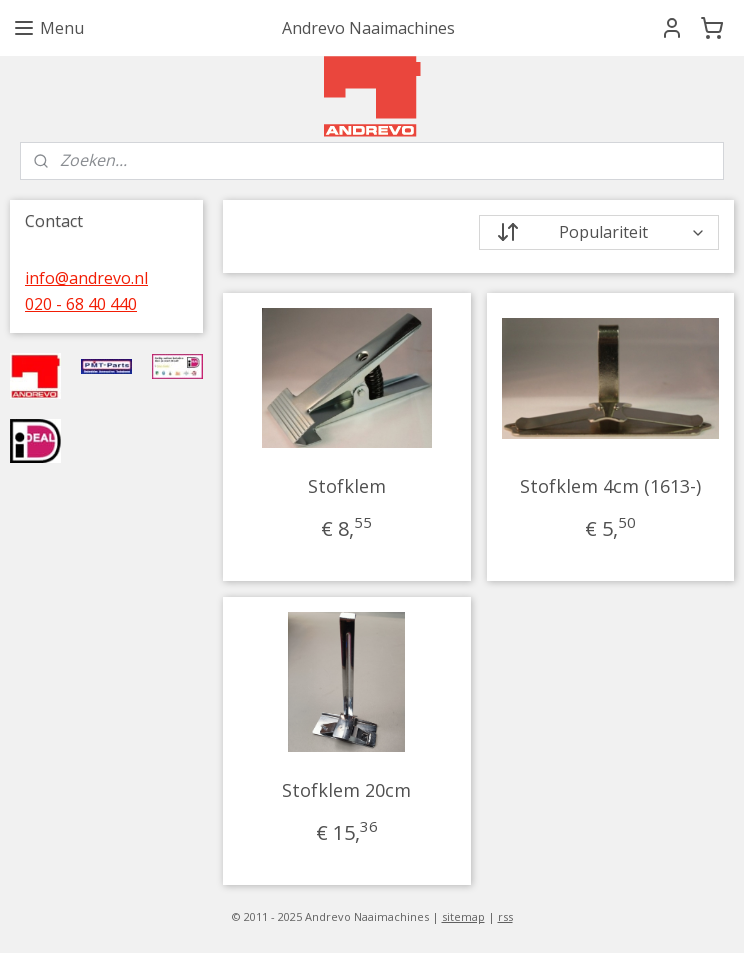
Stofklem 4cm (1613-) (610, 486)
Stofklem (346, 486)
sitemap (463, 916)
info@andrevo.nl (86, 278)
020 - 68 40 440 (81, 304)
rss (505, 916)
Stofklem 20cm (346, 790)
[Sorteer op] (598, 232)
